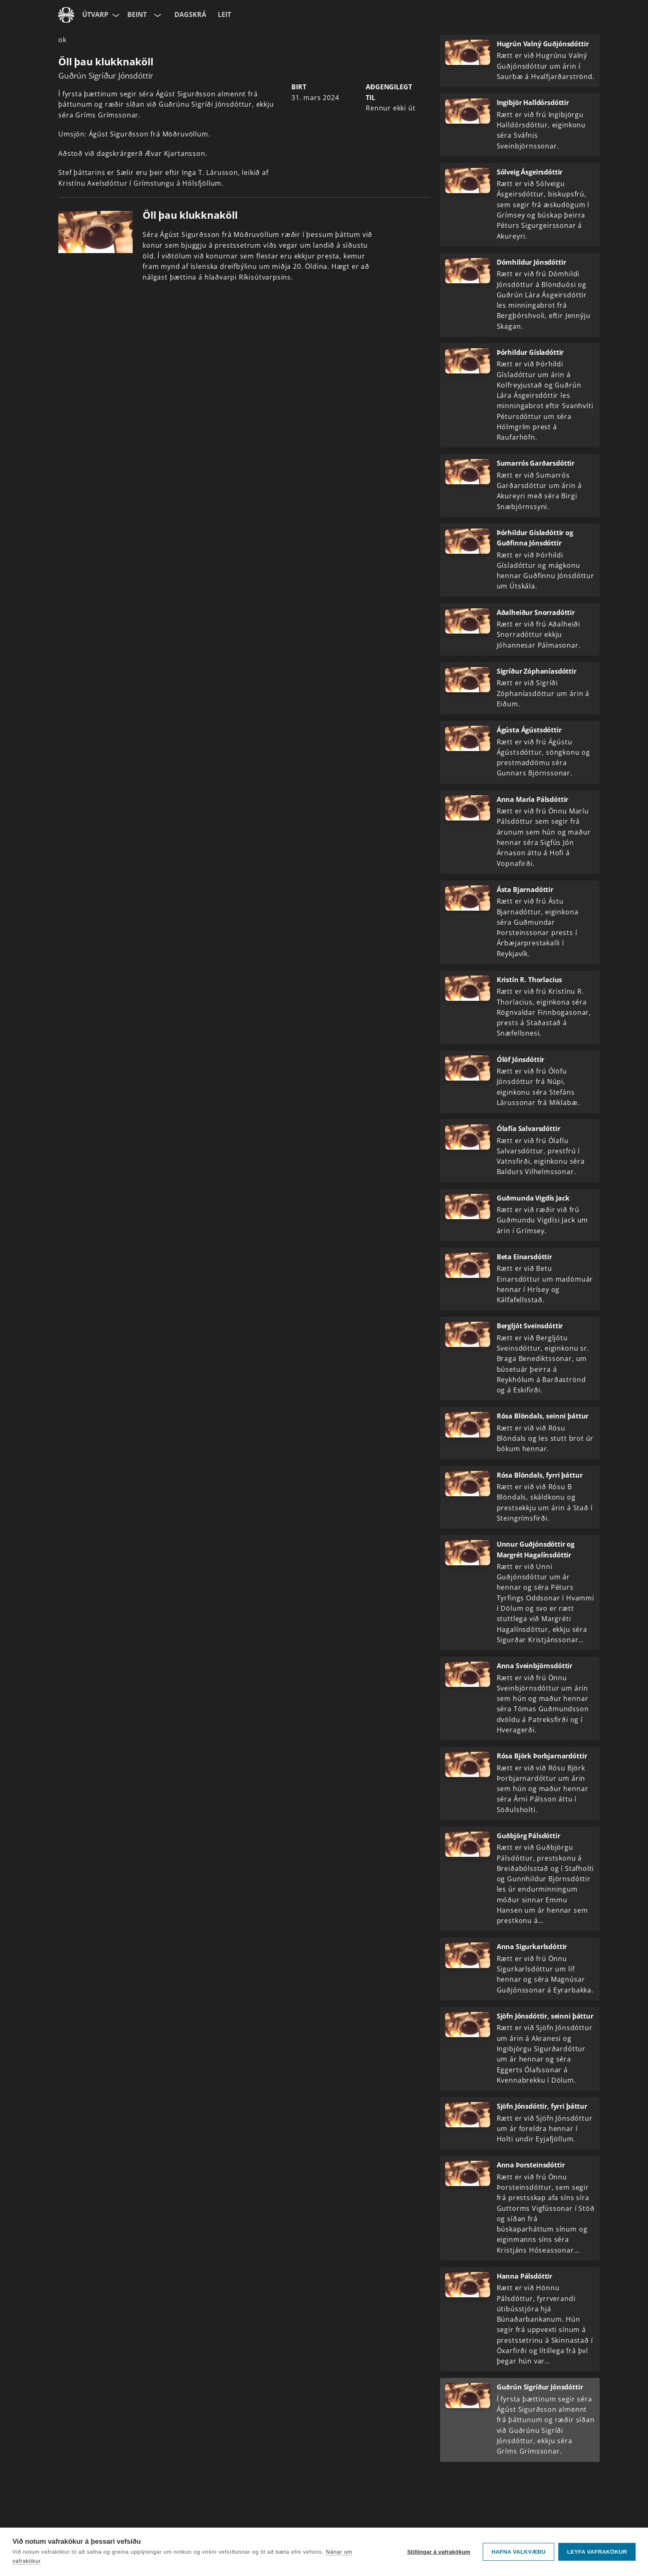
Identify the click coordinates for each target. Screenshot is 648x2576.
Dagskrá (190, 14)
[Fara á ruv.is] (66, 15)
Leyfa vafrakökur (597, 2552)
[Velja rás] (156, 15)
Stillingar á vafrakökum (438, 2552)
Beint (137, 14)
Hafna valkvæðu (518, 2552)
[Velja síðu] (115, 15)
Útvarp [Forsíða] (95, 14)
